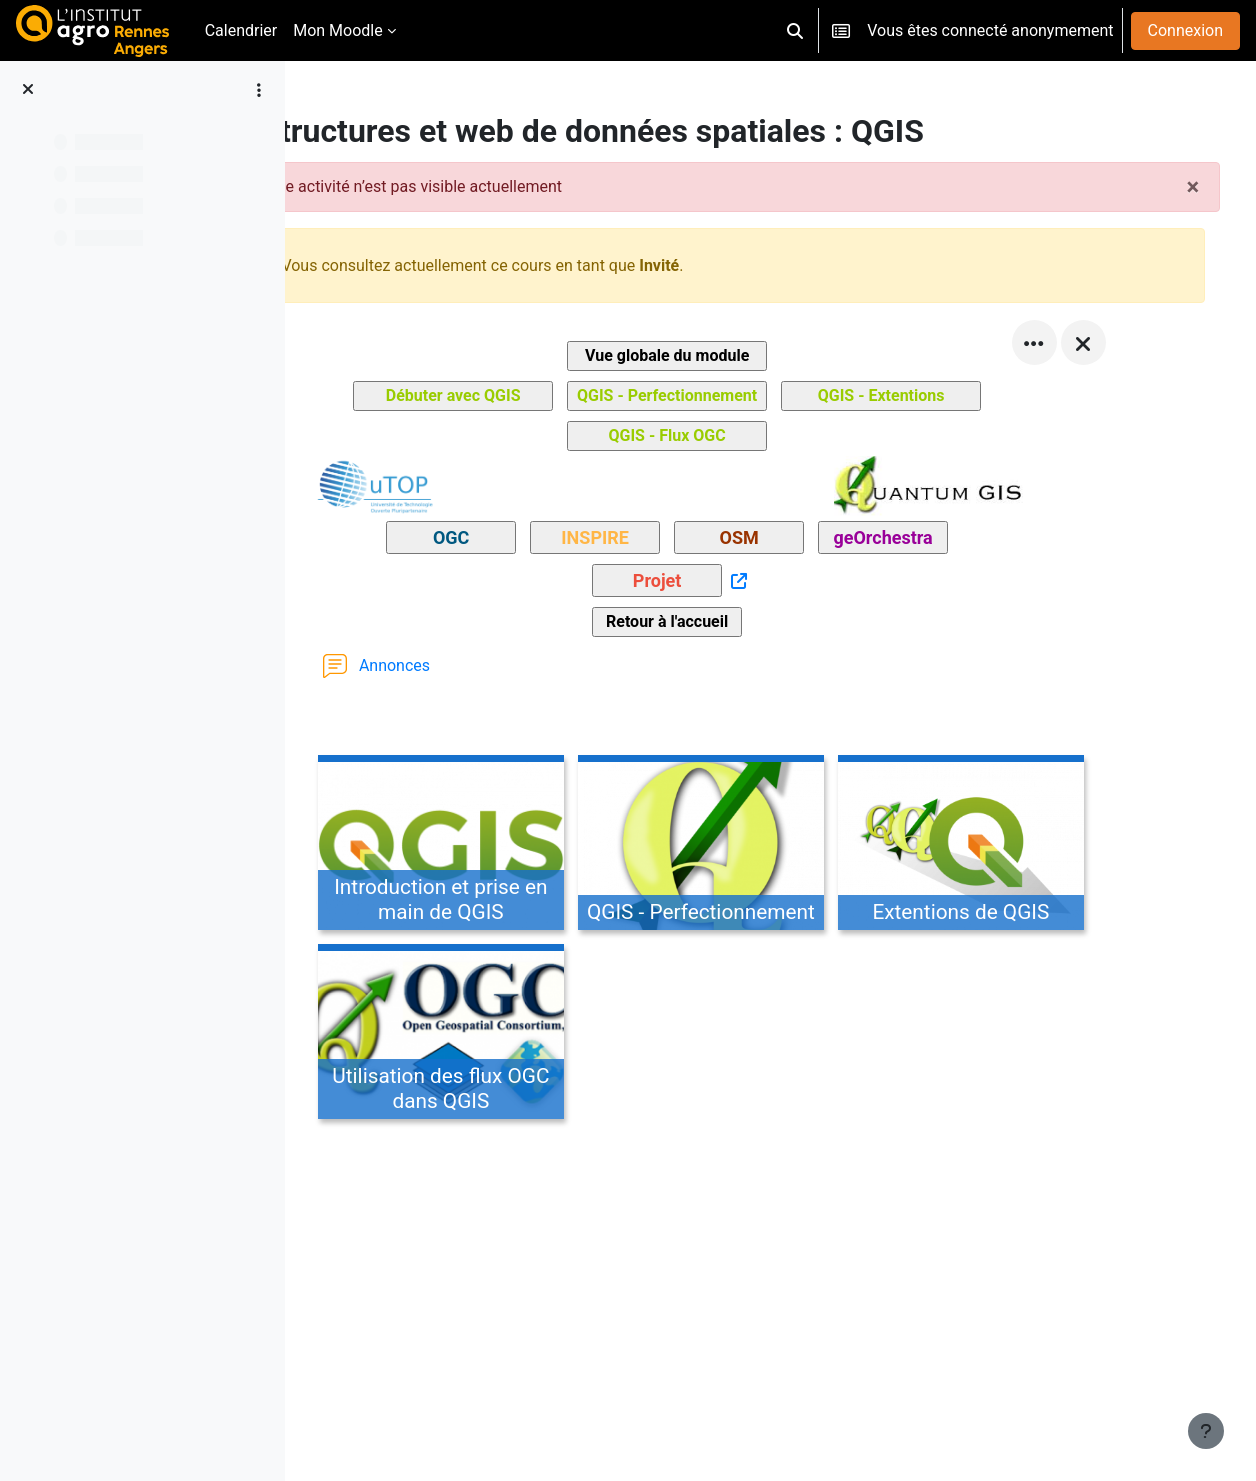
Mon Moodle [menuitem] (338, 30)
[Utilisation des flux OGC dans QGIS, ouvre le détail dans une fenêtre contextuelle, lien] (495, 1035)
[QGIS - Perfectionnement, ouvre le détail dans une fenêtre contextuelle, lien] (755, 846)
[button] (795, 30)
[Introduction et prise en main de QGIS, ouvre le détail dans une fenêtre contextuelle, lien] (495, 846)
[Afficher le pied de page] (1206, 1431)
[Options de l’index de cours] (259, 90)
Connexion (1185, 30)
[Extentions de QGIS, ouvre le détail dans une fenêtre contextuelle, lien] (1015, 846)
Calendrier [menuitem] (241, 30)
